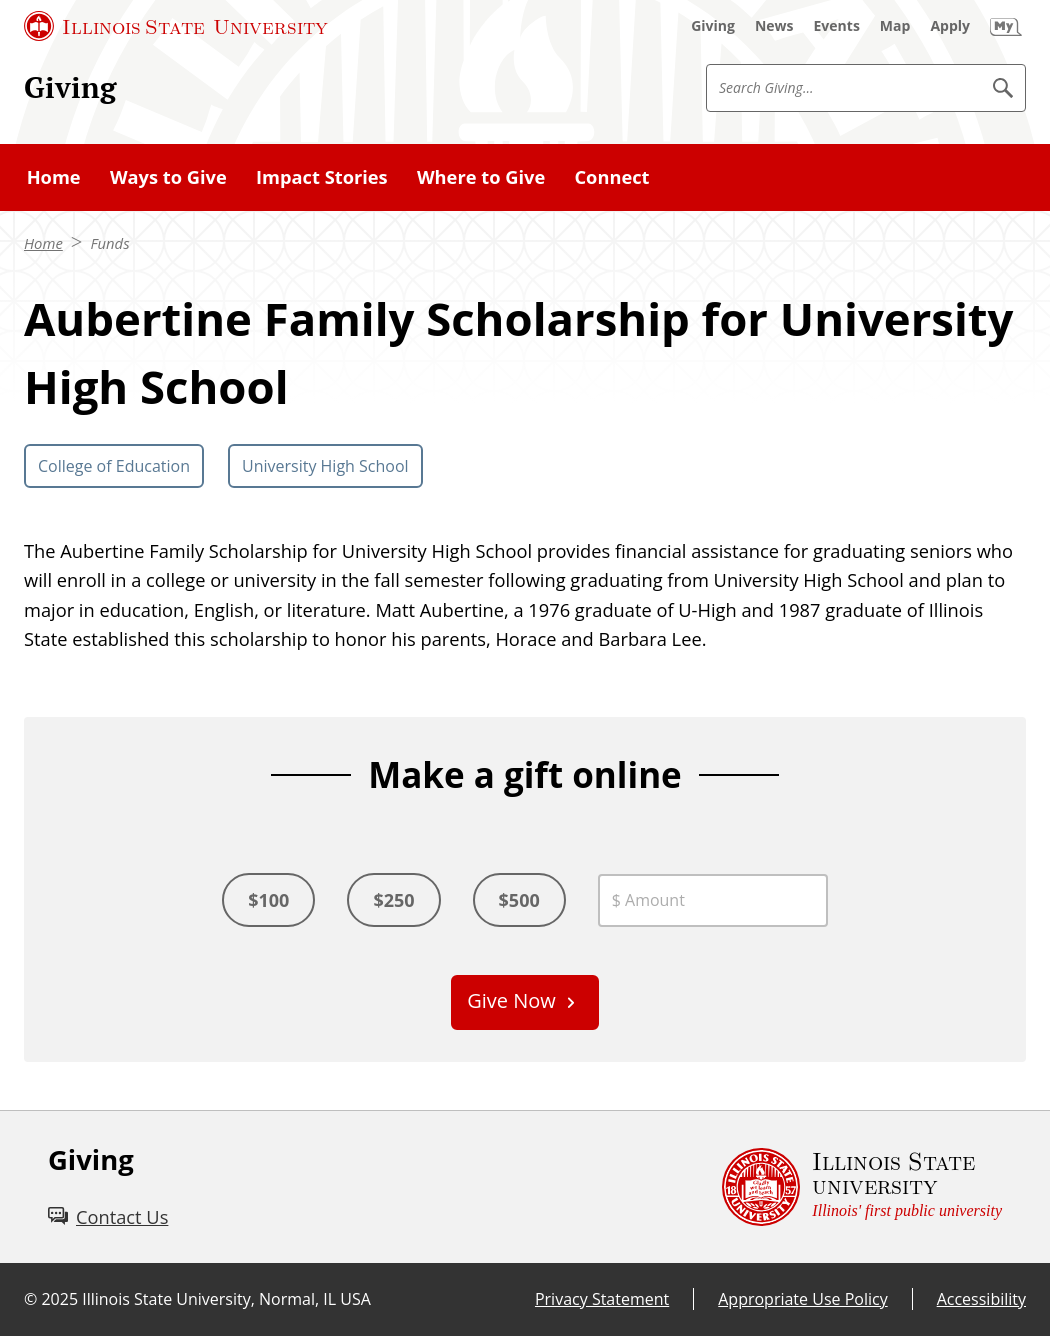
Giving (70, 87)
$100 (268, 900)
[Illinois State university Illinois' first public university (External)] (862, 1187)
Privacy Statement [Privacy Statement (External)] (602, 1299)
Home (54, 176)
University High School (325, 466)
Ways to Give (168, 176)
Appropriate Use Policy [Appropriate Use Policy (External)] (802, 1299)
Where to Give (481, 176)
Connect (611, 176)
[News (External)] (774, 26)
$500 (519, 900)
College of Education (114, 466)
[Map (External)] (895, 26)
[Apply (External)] (950, 26)
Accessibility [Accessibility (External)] (981, 1299)
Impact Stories (322, 176)
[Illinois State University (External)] (176, 26)
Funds (109, 243)
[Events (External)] (837, 26)
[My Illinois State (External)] (1006, 26)
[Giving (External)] (713, 26)
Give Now (511, 1000)
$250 (393, 900)
